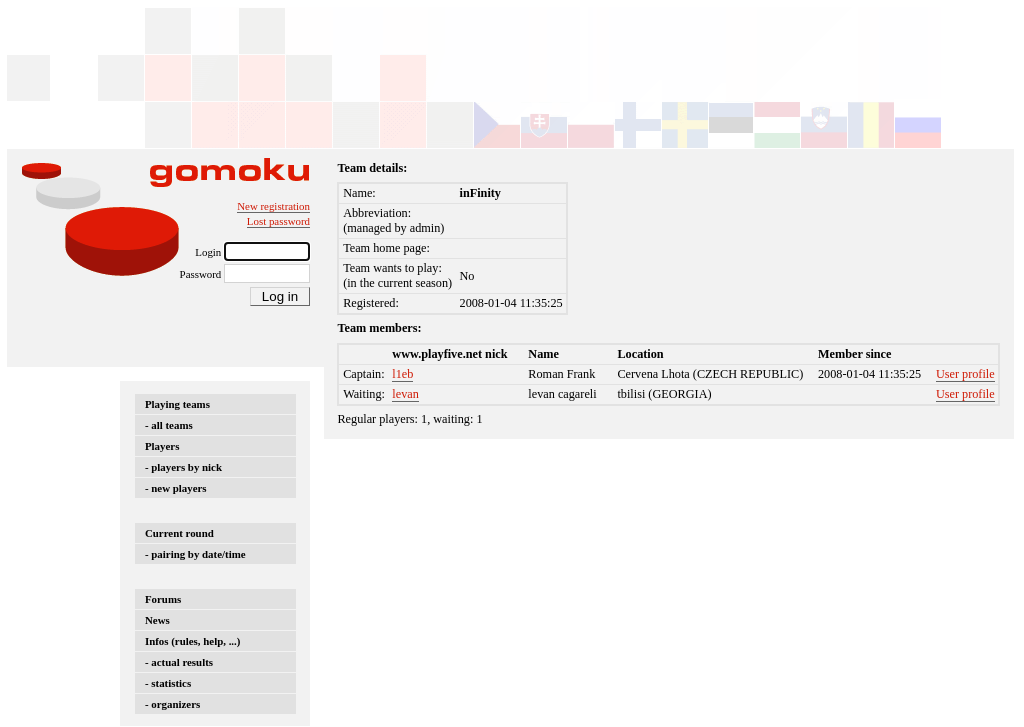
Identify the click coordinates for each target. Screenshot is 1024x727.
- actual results (179, 662)
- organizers (172, 704)
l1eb (402, 374)
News (157, 620)
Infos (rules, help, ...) (192, 641)
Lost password (278, 221)
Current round (179, 533)
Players (162, 446)
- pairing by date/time (195, 554)
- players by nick (183, 467)
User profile (965, 374)
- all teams (169, 425)
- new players (176, 488)
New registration (273, 206)
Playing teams (177, 404)
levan (405, 394)
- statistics (168, 683)
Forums (163, 599)
